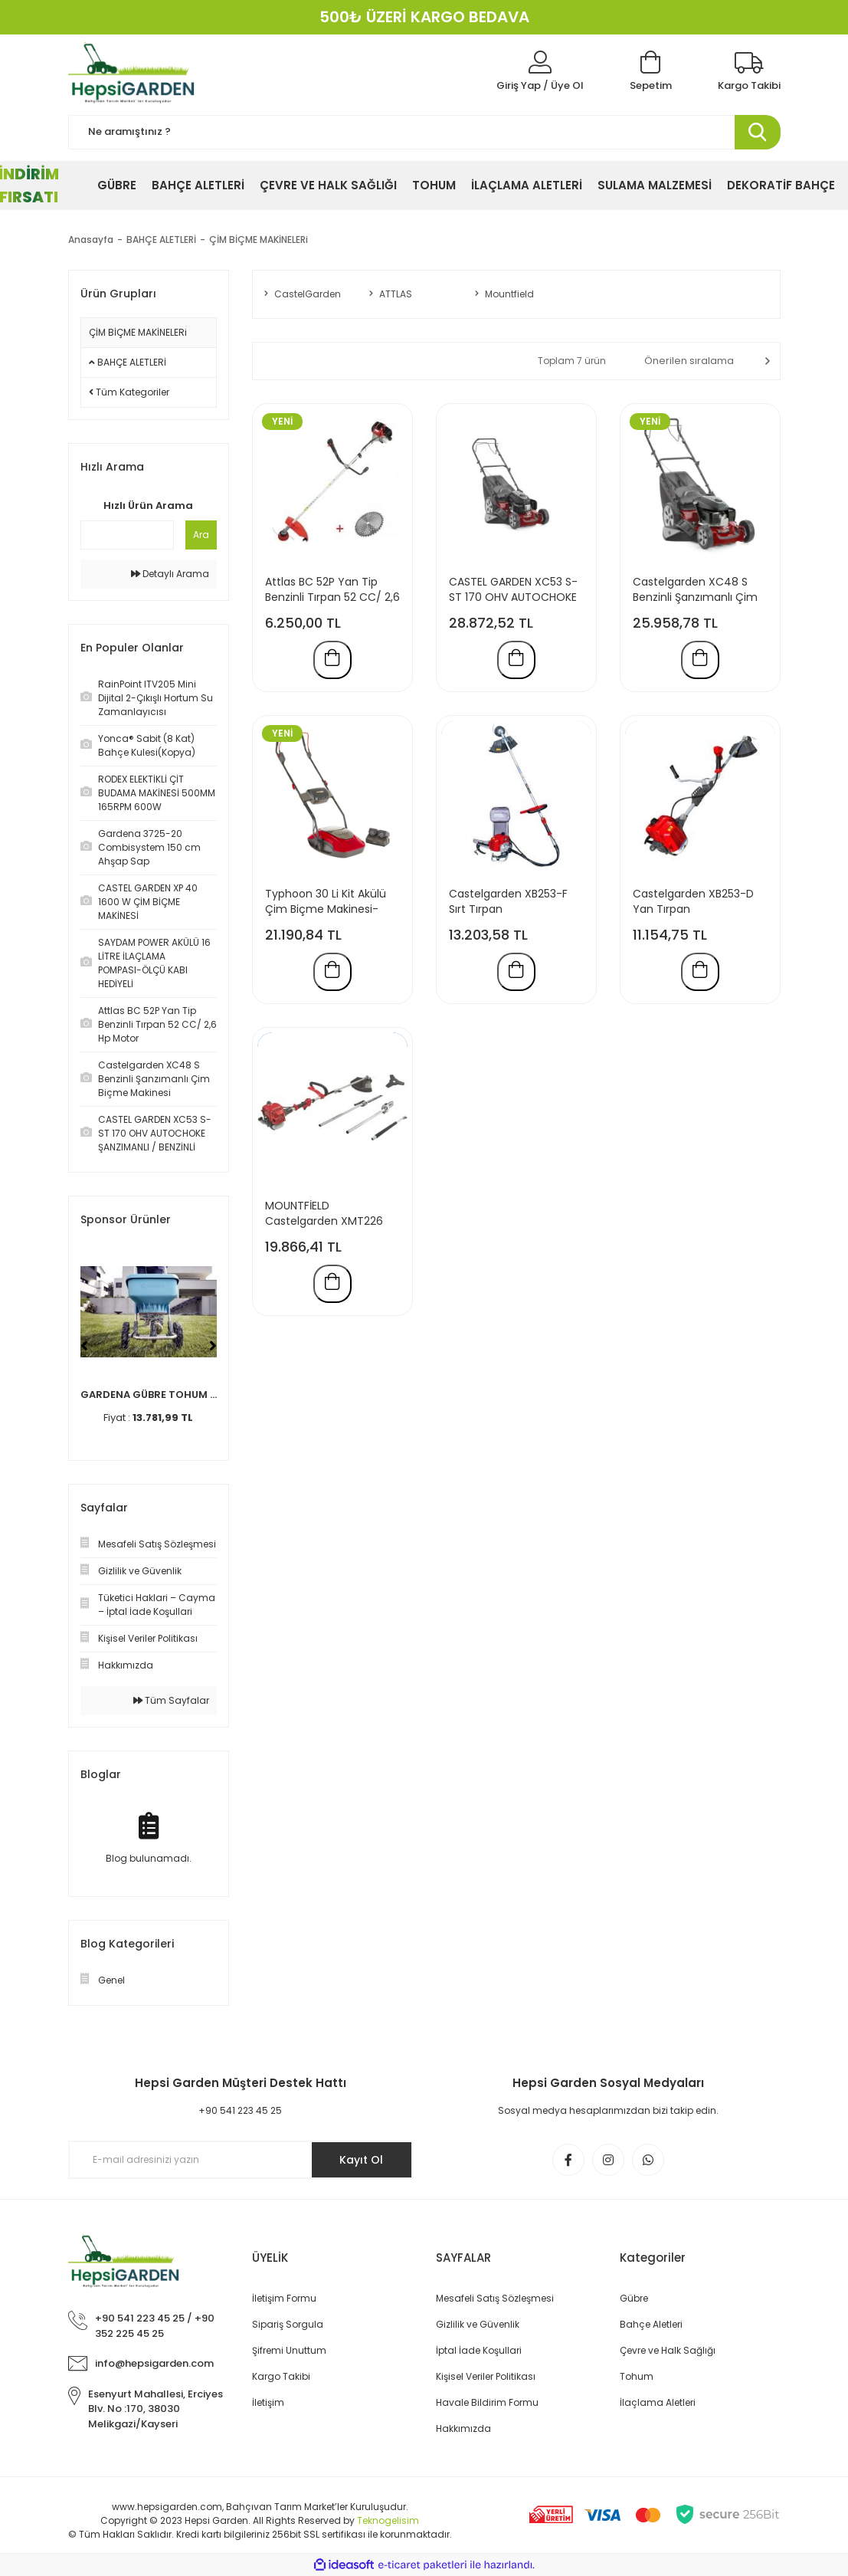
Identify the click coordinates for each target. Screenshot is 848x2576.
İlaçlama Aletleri (658, 2402)
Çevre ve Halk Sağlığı (667, 2350)
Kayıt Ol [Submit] (361, 2159)
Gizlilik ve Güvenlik (477, 2324)
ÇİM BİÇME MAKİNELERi (258, 239)
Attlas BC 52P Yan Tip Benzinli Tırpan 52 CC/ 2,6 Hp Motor (332, 589)
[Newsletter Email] (240, 2160)
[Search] (424, 132)
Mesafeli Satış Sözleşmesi (495, 2298)
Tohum (636, 2376)
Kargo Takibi (281, 2376)
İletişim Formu (284, 2298)
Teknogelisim (388, 2520)
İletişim (268, 2402)
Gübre (634, 2298)
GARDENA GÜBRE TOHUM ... (148, 1394)
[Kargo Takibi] (749, 72)
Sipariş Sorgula (287, 2324)
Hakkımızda (463, 2428)
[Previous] (84, 1346)
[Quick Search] (127, 535)
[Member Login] (540, 72)
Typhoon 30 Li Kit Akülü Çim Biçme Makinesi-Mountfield (325, 901)
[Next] (213, 1346)
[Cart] (651, 72)
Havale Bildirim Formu (487, 2402)
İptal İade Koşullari (479, 2350)
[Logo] (134, 72)
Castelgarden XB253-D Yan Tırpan (693, 901)
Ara (201, 534)
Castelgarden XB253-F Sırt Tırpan (508, 901)
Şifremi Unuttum (289, 2350)
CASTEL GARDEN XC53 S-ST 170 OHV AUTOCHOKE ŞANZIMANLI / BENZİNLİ (513, 589)
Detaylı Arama (170, 573)
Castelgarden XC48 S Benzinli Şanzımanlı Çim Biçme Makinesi (695, 589)
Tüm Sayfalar (171, 1700)
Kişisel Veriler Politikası (485, 2376)
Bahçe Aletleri (651, 2324)
